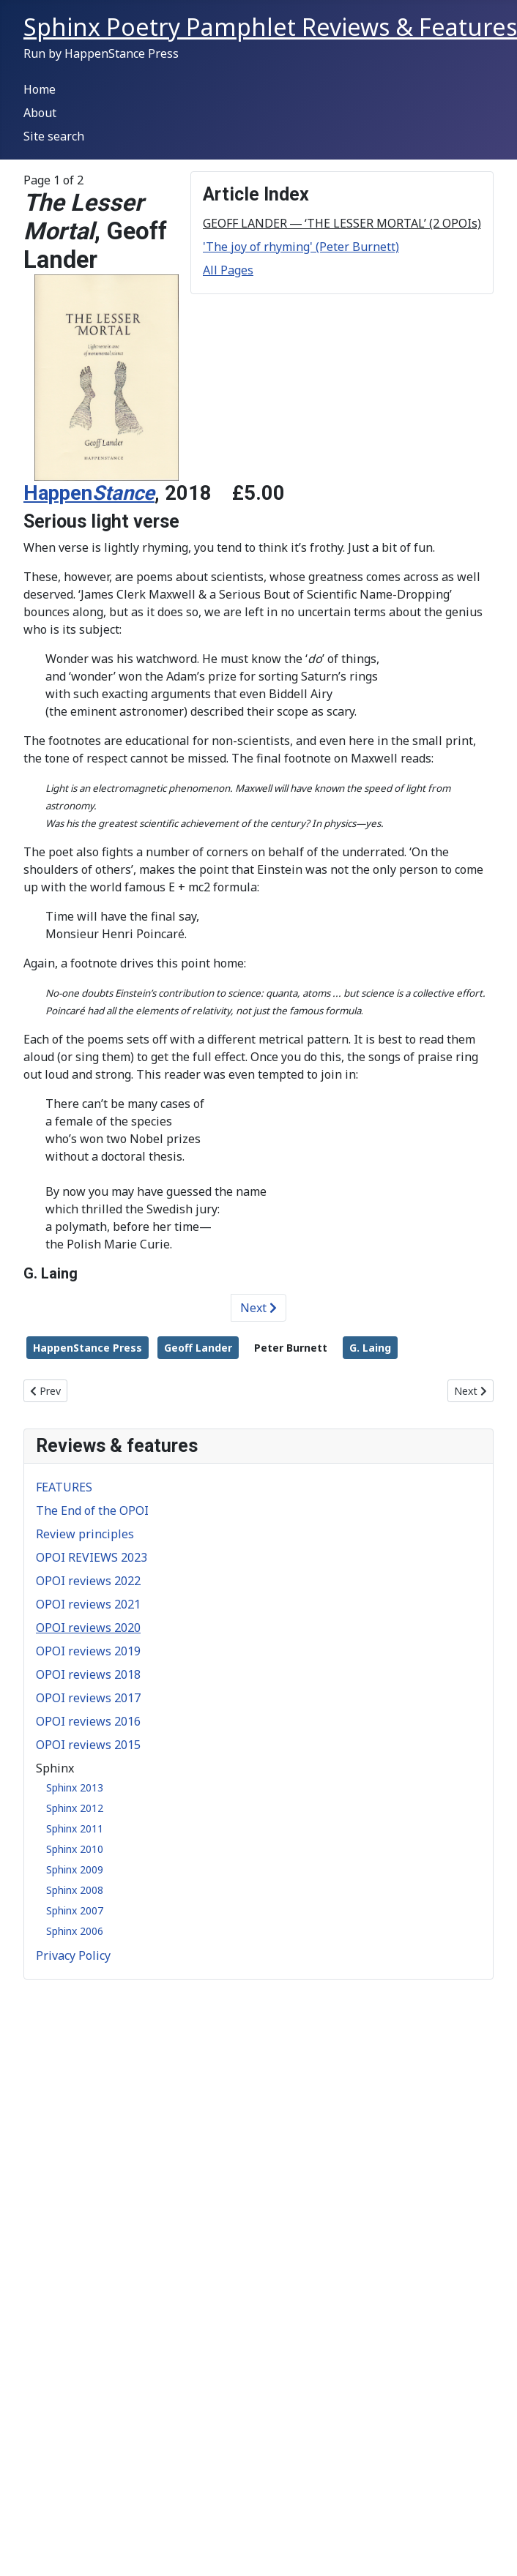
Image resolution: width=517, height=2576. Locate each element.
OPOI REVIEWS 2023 (91, 1557)
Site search (53, 136)
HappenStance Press (87, 1348)
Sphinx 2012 (74, 1808)
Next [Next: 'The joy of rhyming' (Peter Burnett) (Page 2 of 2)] (258, 1308)
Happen (89, 493)
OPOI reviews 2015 (88, 1745)
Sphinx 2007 (74, 1910)
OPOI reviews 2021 (88, 1604)
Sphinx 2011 (74, 1828)
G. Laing (370, 1348)
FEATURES (64, 1487)
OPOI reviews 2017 (88, 1698)
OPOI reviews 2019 (88, 1651)
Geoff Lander (198, 1348)
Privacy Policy (73, 1955)
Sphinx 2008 (74, 1890)
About (39, 113)
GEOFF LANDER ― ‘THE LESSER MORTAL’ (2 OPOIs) (342, 223)
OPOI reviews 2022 (88, 1581)
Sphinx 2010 (74, 1849)
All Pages (228, 270)
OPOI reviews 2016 (88, 1721)
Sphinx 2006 (74, 1931)
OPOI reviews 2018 (88, 1674)
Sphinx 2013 (74, 1787)
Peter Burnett (290, 1348)
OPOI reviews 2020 (88, 1628)
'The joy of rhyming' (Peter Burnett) (301, 247)
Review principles (85, 1534)
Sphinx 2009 (74, 1869)
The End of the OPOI (92, 1510)
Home (39, 89)
